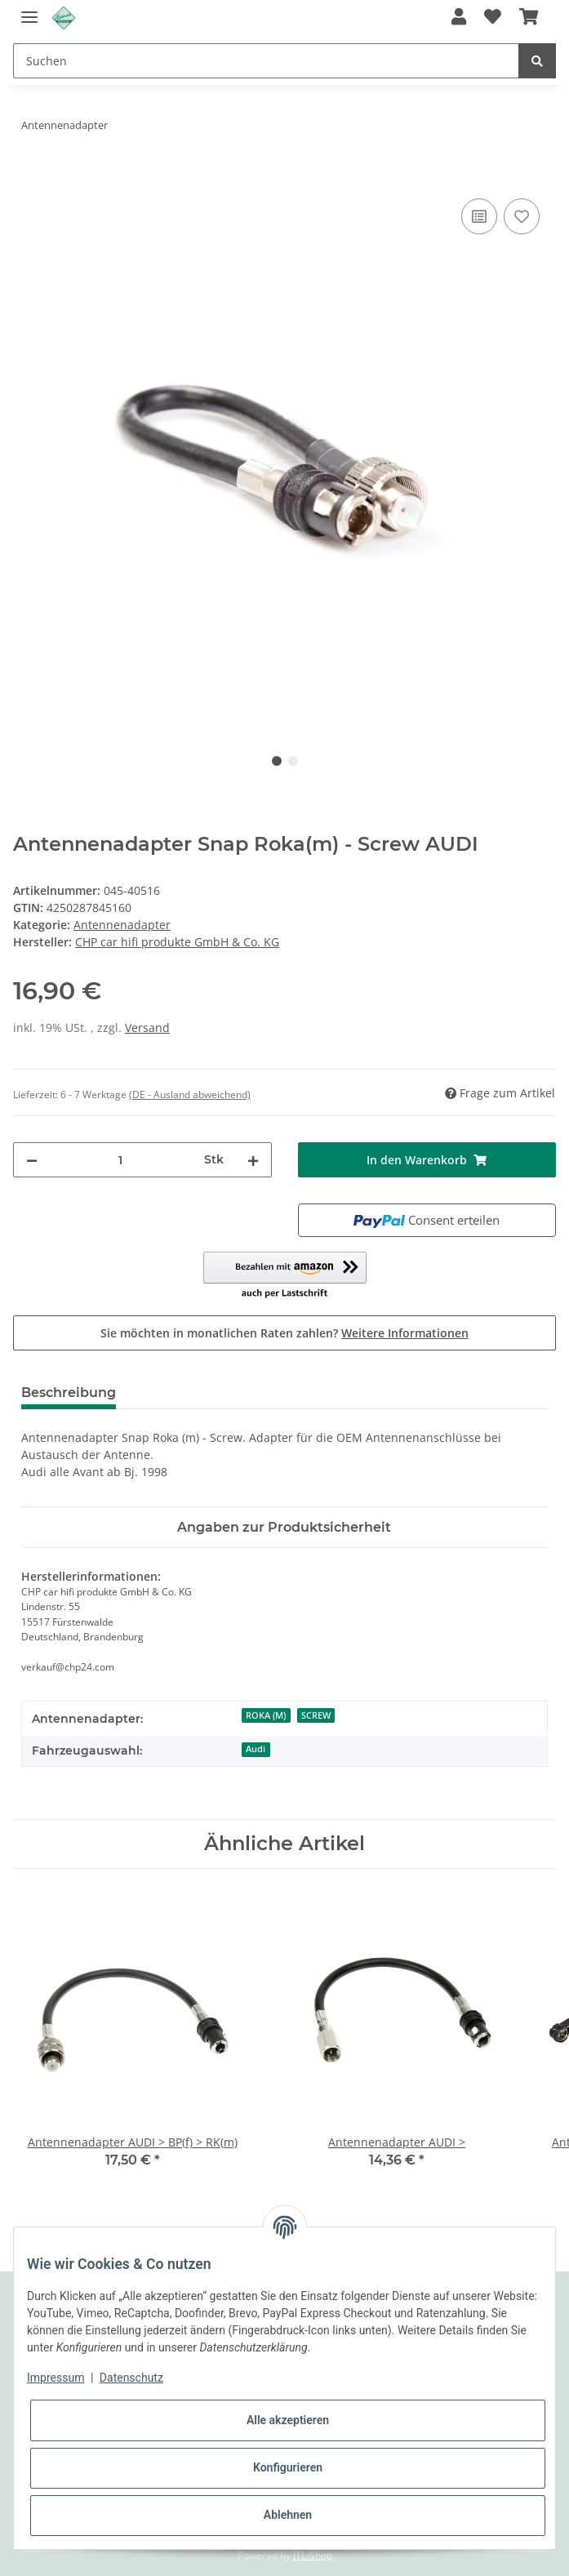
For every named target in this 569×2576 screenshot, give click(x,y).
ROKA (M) (266, 1715)
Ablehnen (288, 2514)
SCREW (316, 1715)
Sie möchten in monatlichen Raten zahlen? (284, 1333)
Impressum (55, 2377)
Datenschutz (131, 2377)
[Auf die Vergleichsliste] (479, 216)
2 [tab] (293, 761)
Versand (147, 1027)
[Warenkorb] (528, 18)
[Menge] (121, 1160)
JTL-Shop (312, 2555)
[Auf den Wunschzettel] (522, 216)
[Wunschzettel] (492, 18)
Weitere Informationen (405, 1333)
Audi (255, 1749)
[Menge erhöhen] (253, 1160)
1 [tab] (277, 761)
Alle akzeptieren (288, 2420)
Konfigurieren (287, 2467)
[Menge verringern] (32, 1160)
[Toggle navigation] (29, 10)
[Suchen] (266, 60)
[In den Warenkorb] (26, 176)
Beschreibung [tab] (68, 1392)
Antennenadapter (122, 924)
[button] (458, 18)
